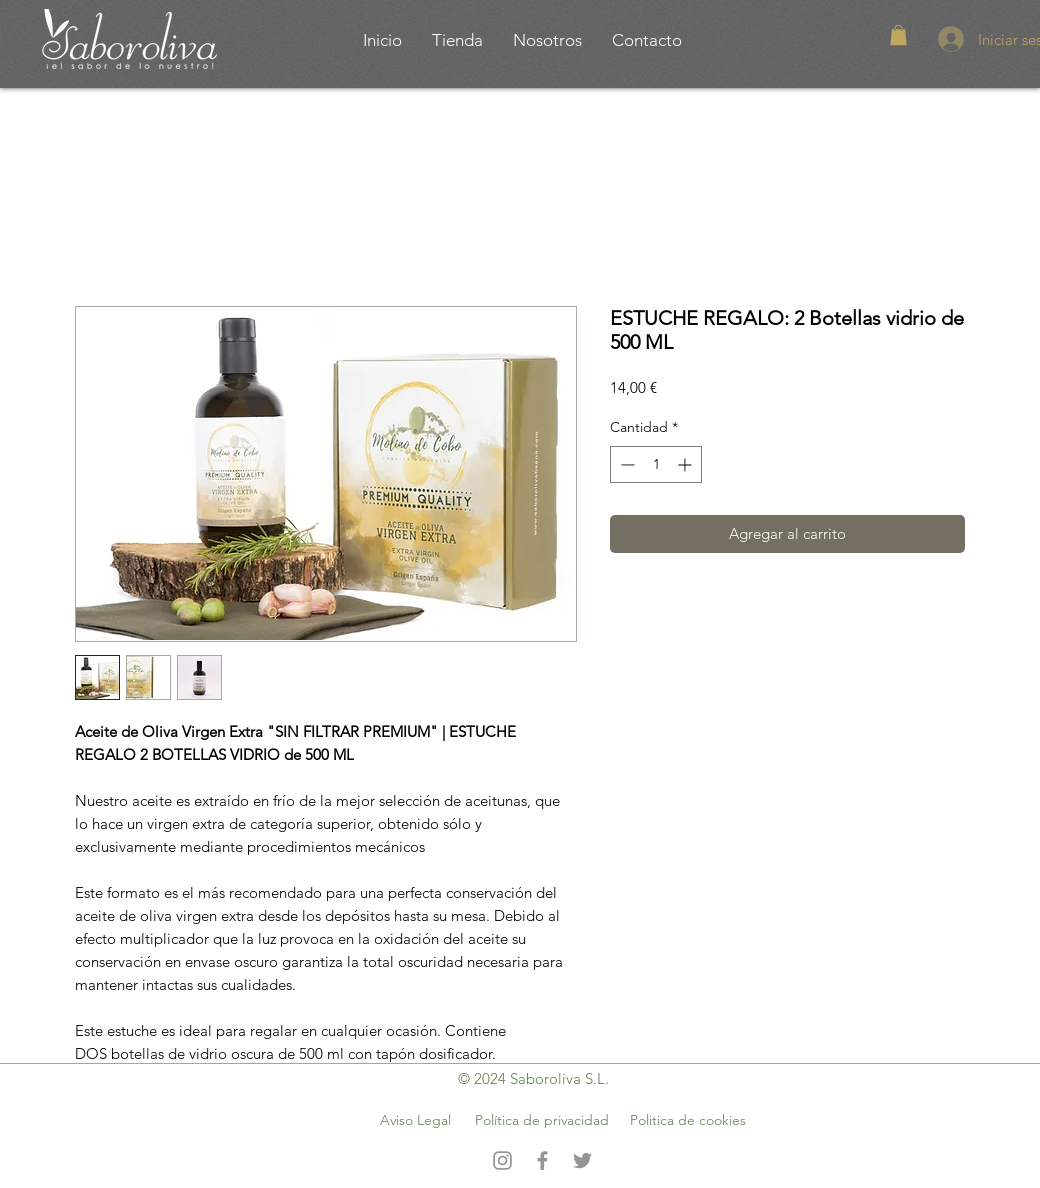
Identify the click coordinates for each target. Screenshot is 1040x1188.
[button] (898, 35)
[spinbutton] (656, 464)
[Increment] (686, 464)
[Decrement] (625, 464)
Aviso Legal (415, 1120)
